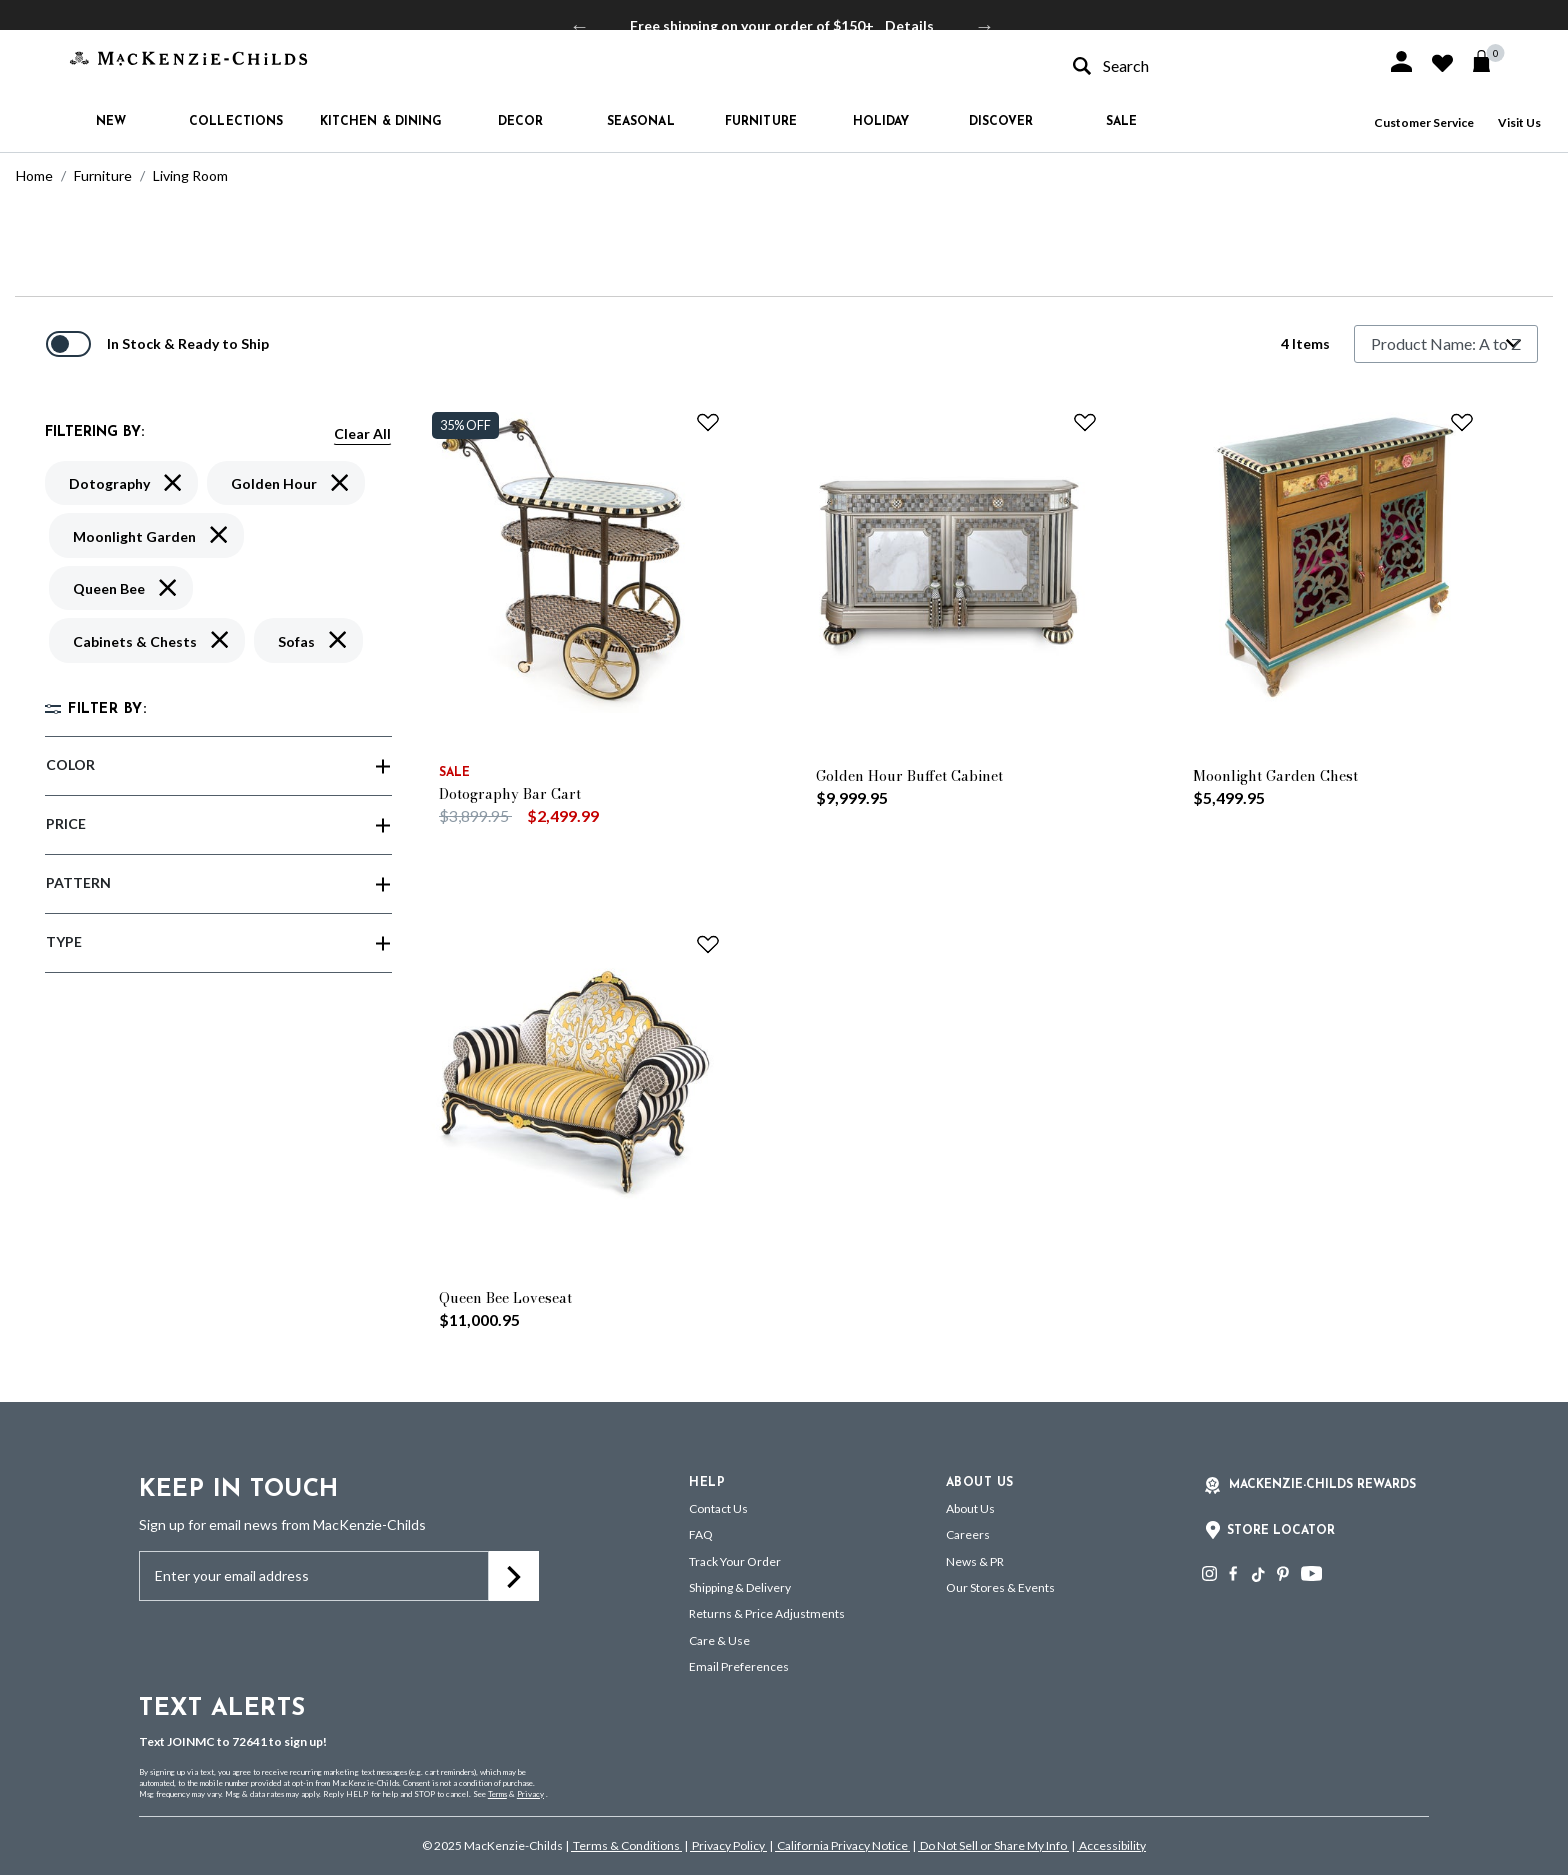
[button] (1401, 61)
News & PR (975, 1561)
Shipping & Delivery (740, 1587)
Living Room (190, 175)
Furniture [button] (761, 122)
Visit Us (1519, 122)
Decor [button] (521, 122)
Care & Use (719, 1640)
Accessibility (1111, 1845)
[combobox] (1212, 65)
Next (985, 26)
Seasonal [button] (641, 122)
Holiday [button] (881, 122)
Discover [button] (1001, 122)
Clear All (362, 433)
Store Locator (1281, 1531)
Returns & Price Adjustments (767, 1613)
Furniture (103, 175)
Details (909, 25)
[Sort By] (1446, 344)
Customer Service (1424, 122)
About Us (970, 1508)
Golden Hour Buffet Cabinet (909, 776)
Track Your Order (735, 1561)
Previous (580, 26)
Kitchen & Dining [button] (381, 122)
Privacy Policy (728, 1845)
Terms (497, 1794)
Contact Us (718, 1508)
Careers (968, 1534)
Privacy (530, 1794)
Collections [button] (236, 122)
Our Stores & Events (1000, 1587)
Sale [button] (1121, 122)
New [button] (111, 122)
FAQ (701, 1534)
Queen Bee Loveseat (505, 1298)
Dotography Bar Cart (510, 794)
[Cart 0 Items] (1490, 61)
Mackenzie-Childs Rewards (1322, 1485)
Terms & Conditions (626, 1845)
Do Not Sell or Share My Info (993, 1845)
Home (34, 175)
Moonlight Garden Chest (1275, 776)
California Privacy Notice (842, 1845)
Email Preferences (739, 1666)
